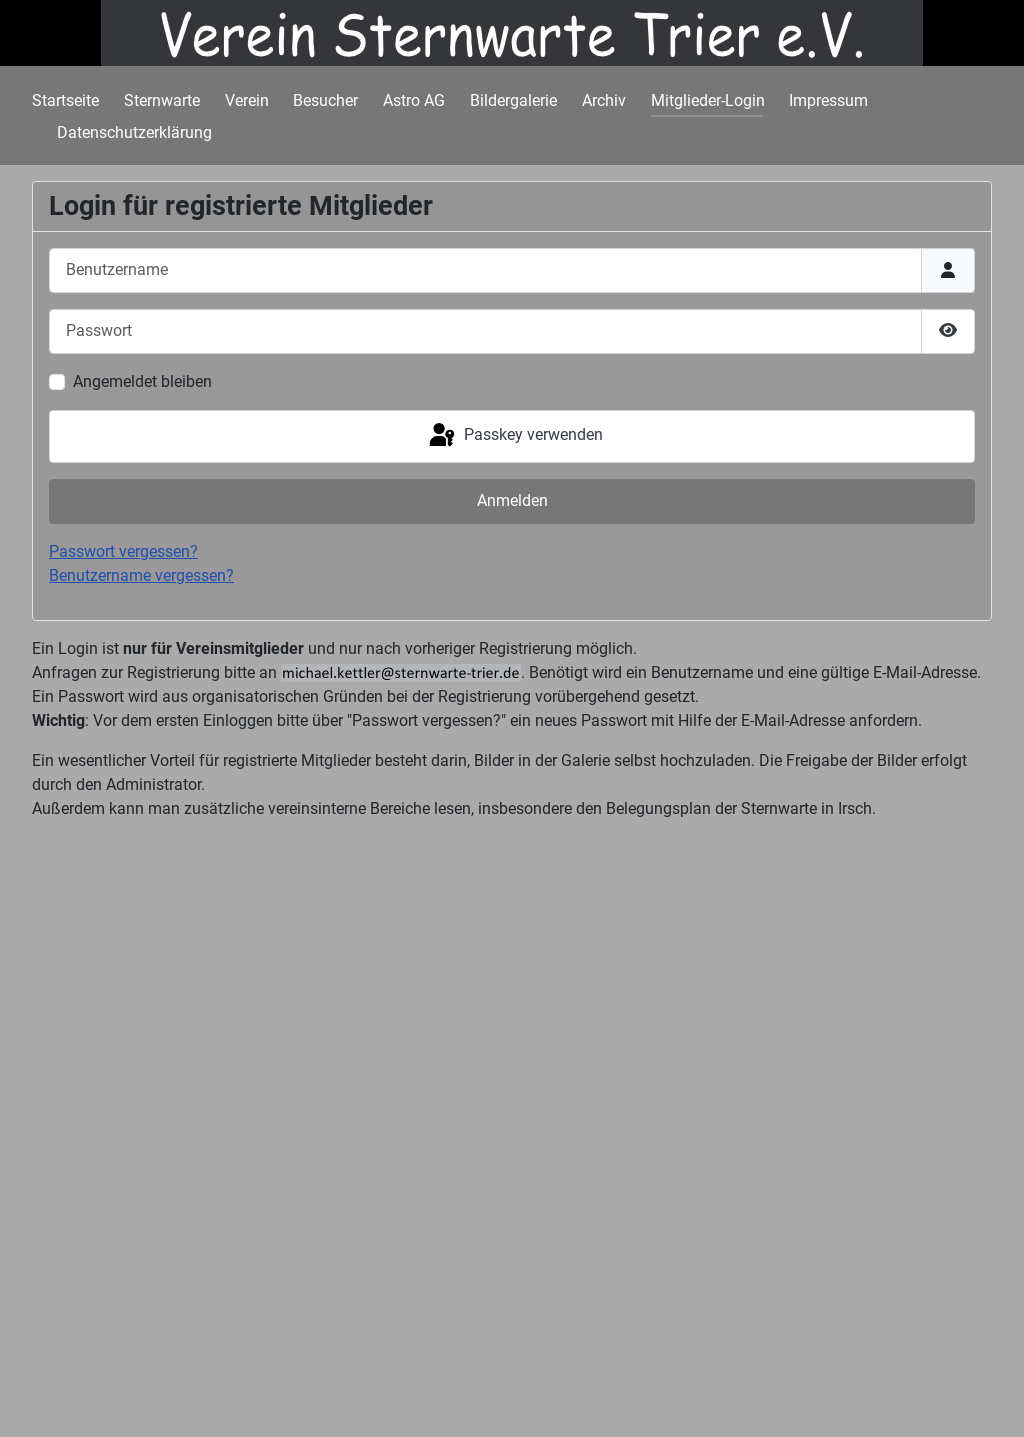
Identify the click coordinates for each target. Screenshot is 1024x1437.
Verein (247, 100)
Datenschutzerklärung (134, 132)
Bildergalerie (513, 100)
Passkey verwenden (514, 436)
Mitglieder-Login (708, 100)
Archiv (604, 100)
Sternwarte (162, 100)
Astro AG (414, 100)
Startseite (65, 100)
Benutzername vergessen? (141, 575)
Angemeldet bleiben (142, 381)
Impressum (828, 100)
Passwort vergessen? (123, 551)
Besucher (325, 100)
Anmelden (512, 500)
